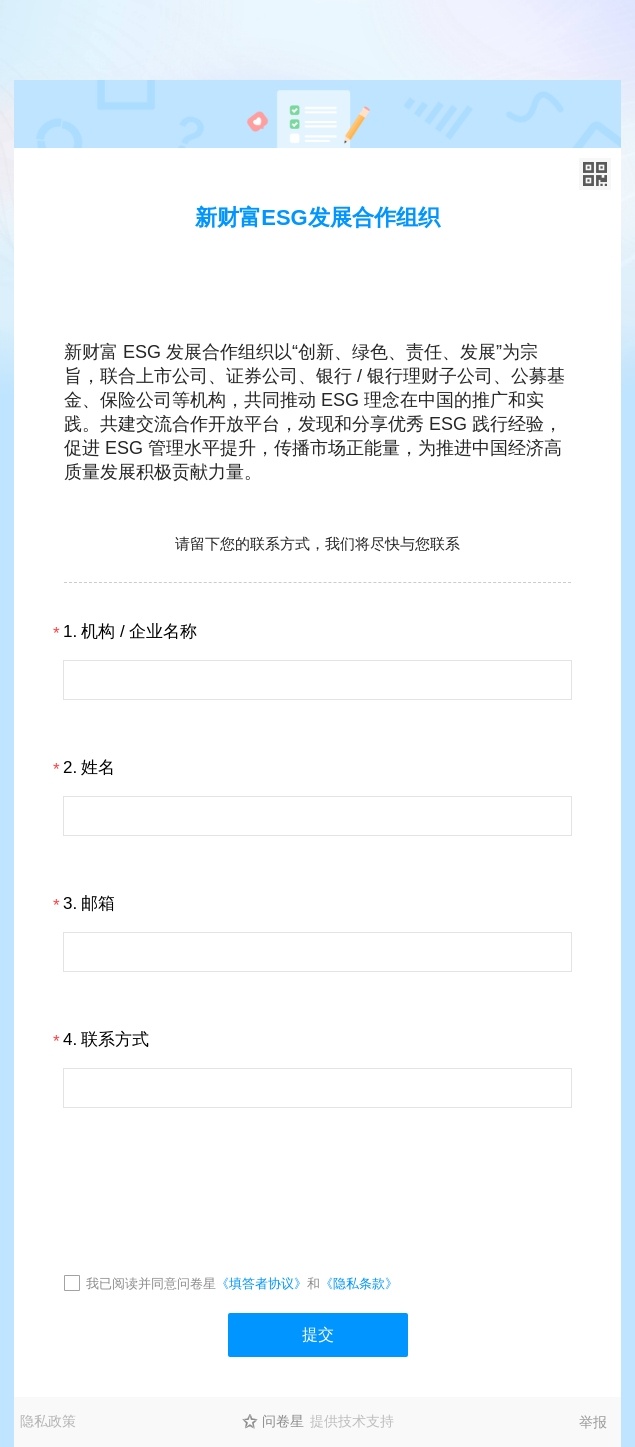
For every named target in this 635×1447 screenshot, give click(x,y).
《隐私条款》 (359, 1283)
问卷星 (283, 1421)
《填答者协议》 (261, 1283)
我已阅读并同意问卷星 (151, 1283)
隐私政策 (48, 1421)
